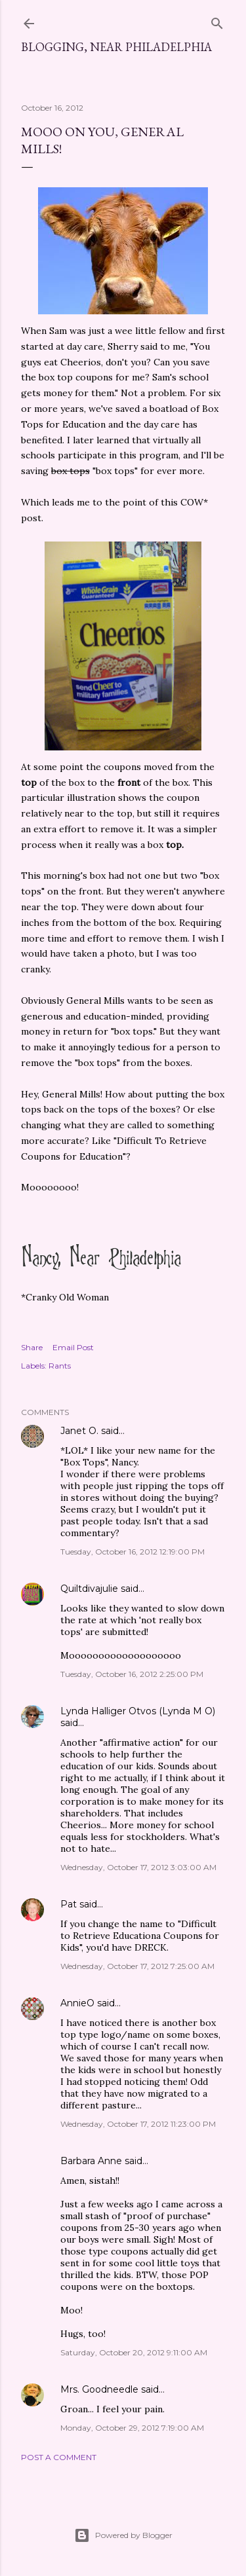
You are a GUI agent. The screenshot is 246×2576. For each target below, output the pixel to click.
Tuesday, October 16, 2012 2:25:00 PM (131, 1674)
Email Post (73, 1347)
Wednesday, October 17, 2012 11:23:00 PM (138, 2124)
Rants (60, 1366)
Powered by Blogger (123, 2535)
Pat (68, 1904)
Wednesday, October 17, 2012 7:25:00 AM (137, 1966)
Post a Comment (58, 2457)
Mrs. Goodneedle (99, 2389)
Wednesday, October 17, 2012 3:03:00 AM (138, 1867)
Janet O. (79, 1431)
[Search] (217, 20)
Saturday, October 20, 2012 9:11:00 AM (133, 2352)
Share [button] (32, 1347)
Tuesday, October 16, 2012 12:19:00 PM (132, 1551)
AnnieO (77, 2003)
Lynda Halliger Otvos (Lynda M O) (137, 1711)
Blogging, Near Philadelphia (116, 46)
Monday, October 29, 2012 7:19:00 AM (132, 2428)
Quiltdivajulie (89, 1588)
